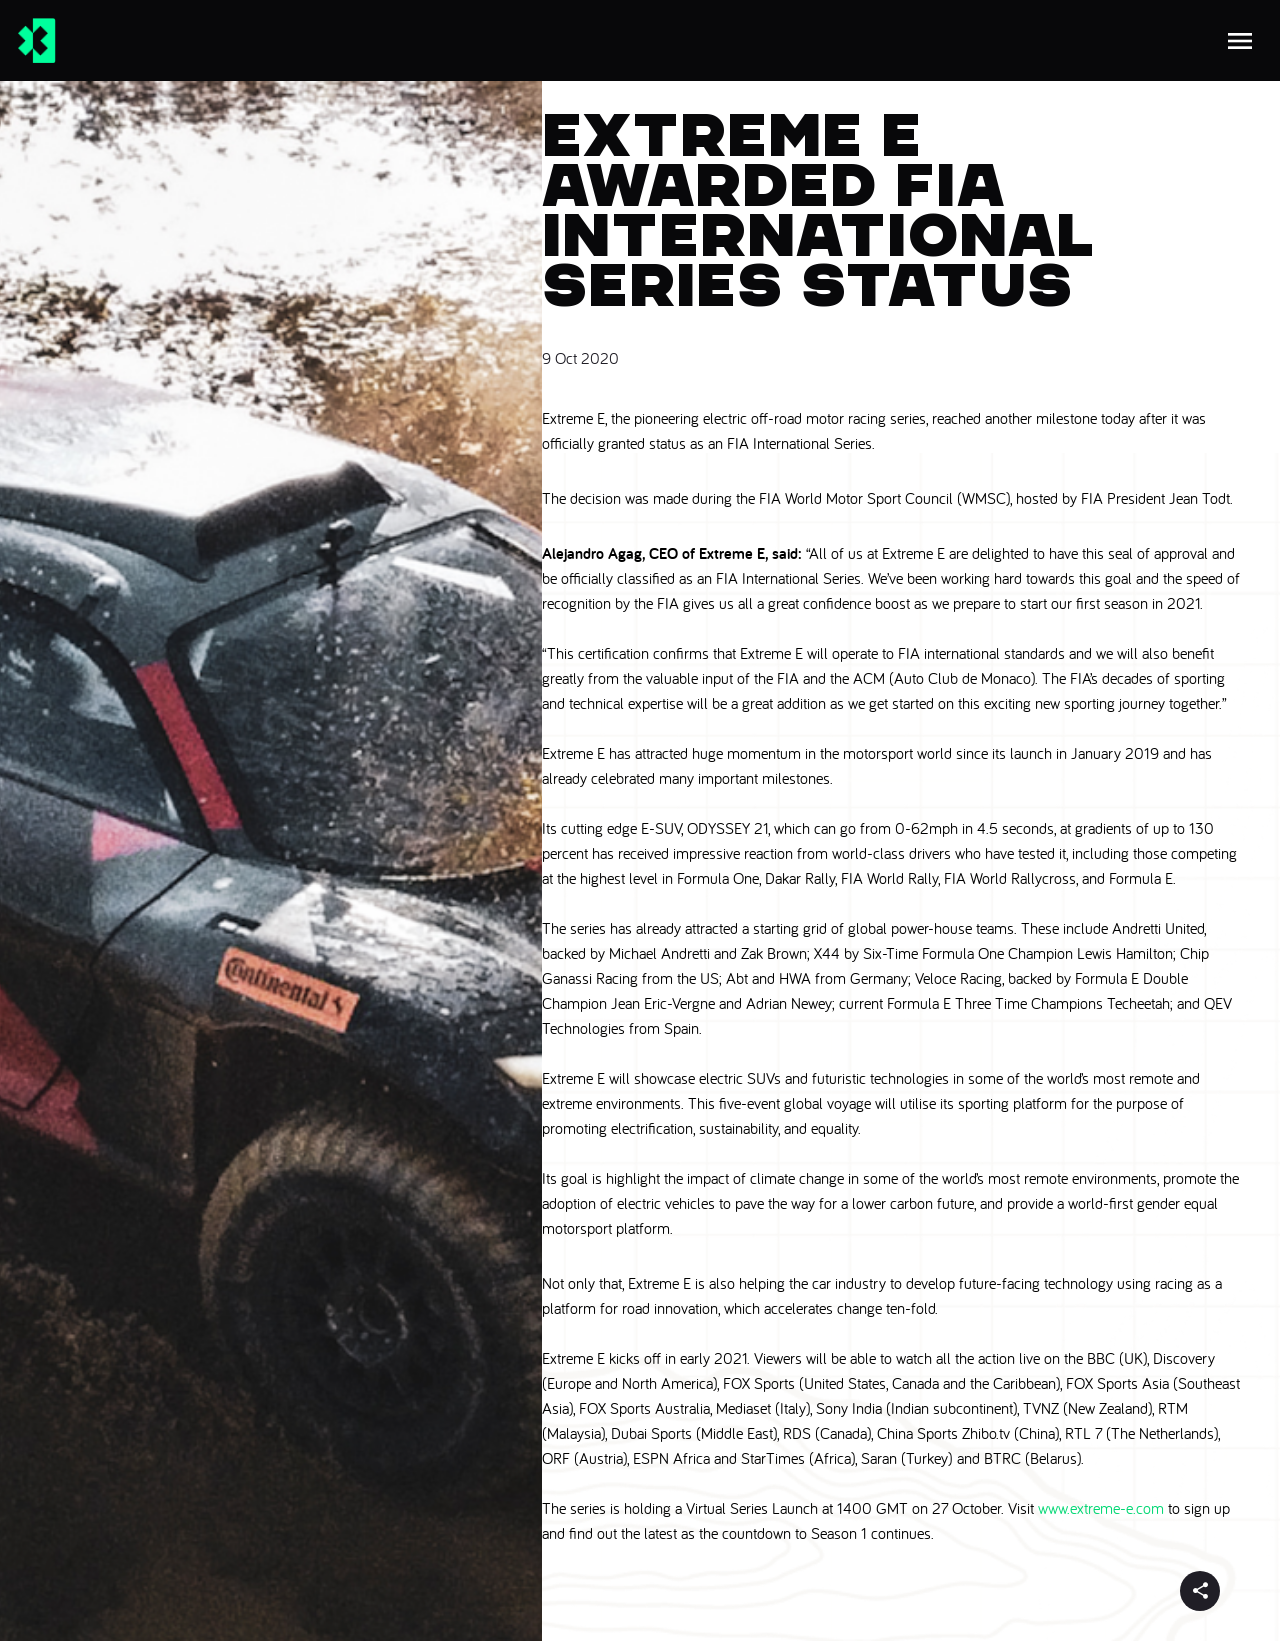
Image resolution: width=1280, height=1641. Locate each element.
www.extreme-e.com (1101, 1508)
